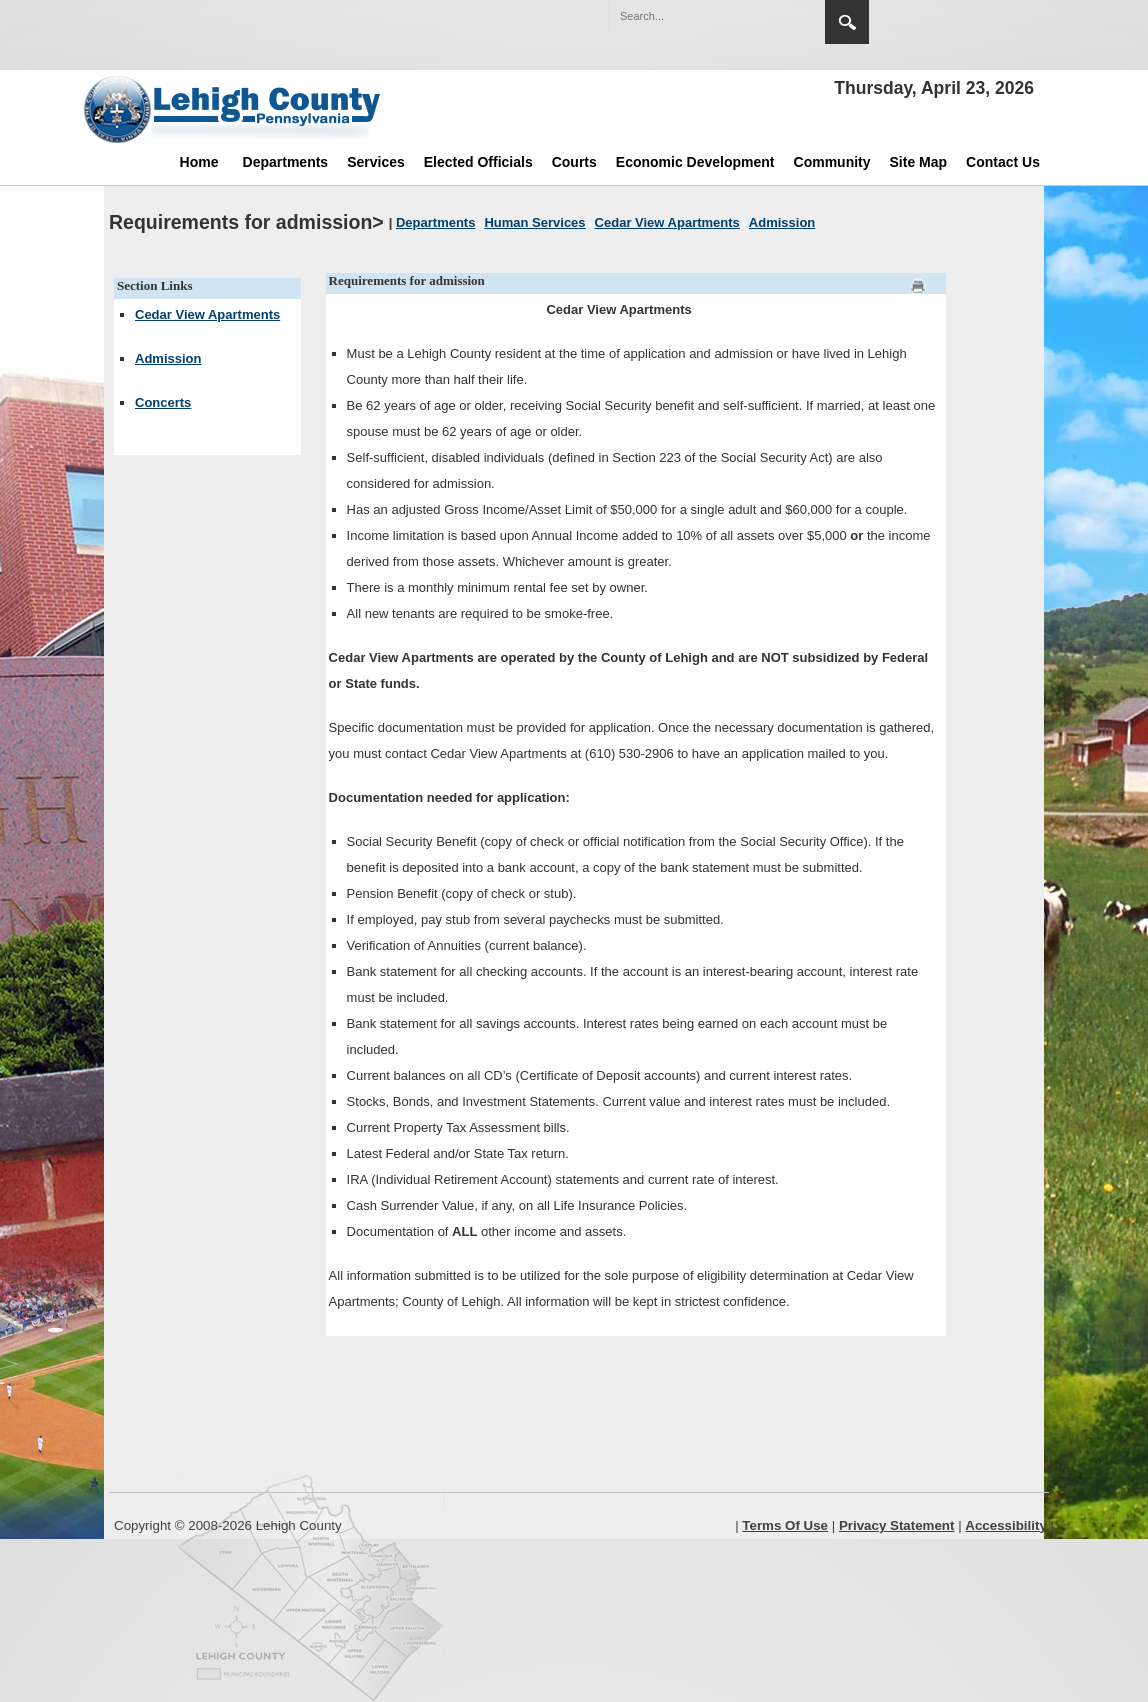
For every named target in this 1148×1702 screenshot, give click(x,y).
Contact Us (1003, 162)
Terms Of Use (785, 1525)
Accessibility (1006, 1525)
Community (832, 162)
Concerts (163, 402)
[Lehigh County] (234, 109)
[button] (767, 15)
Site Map (919, 162)
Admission (168, 358)
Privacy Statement (897, 1525)
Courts (574, 162)
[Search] (697, 16)
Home (199, 162)
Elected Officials (478, 162)
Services (376, 162)
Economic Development (695, 162)
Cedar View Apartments (207, 314)
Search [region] (847, 22)
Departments (286, 162)
